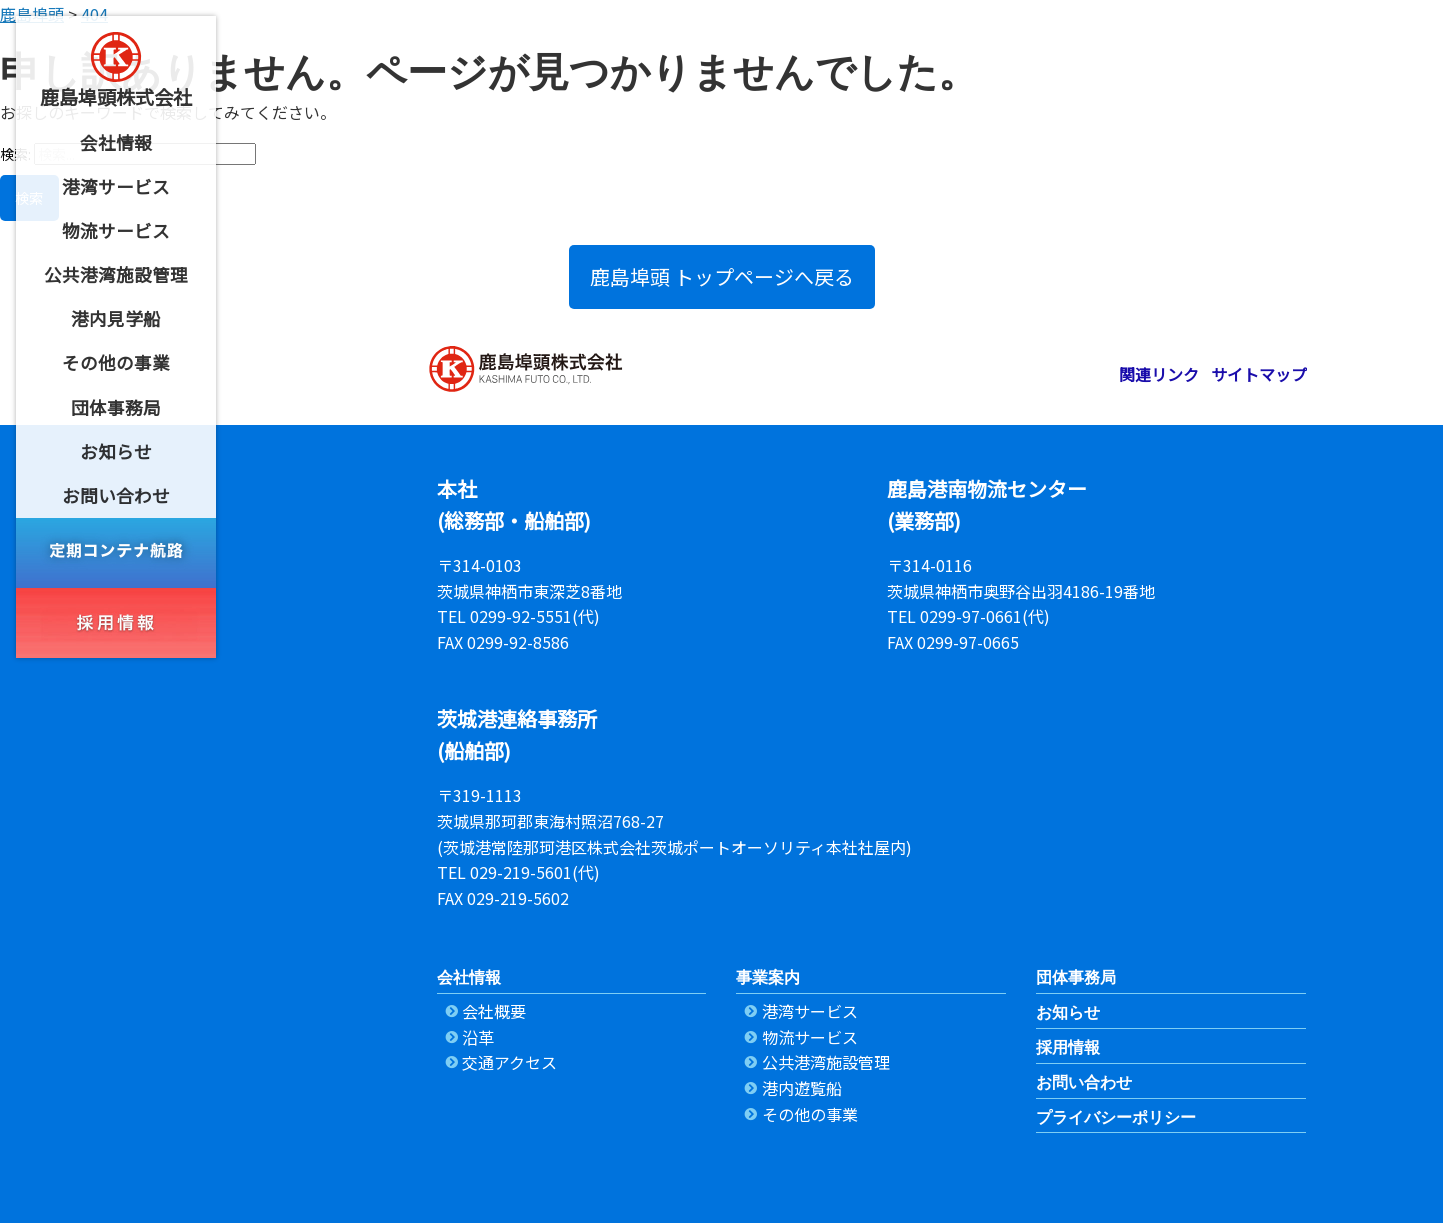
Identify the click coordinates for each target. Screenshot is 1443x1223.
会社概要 (494, 1011)
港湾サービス (810, 1011)
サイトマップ (1259, 374)
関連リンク (1159, 374)
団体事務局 (1076, 977)
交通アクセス (509, 1062)
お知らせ (1068, 1012)
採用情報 (1068, 1047)
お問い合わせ (1084, 1082)
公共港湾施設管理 (826, 1062)
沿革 (478, 1037)
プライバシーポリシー (1116, 1117)
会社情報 (469, 977)
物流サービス (810, 1037)
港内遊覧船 (802, 1088)
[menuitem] (116, 143)
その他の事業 (810, 1114)
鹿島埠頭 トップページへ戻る (722, 276)
